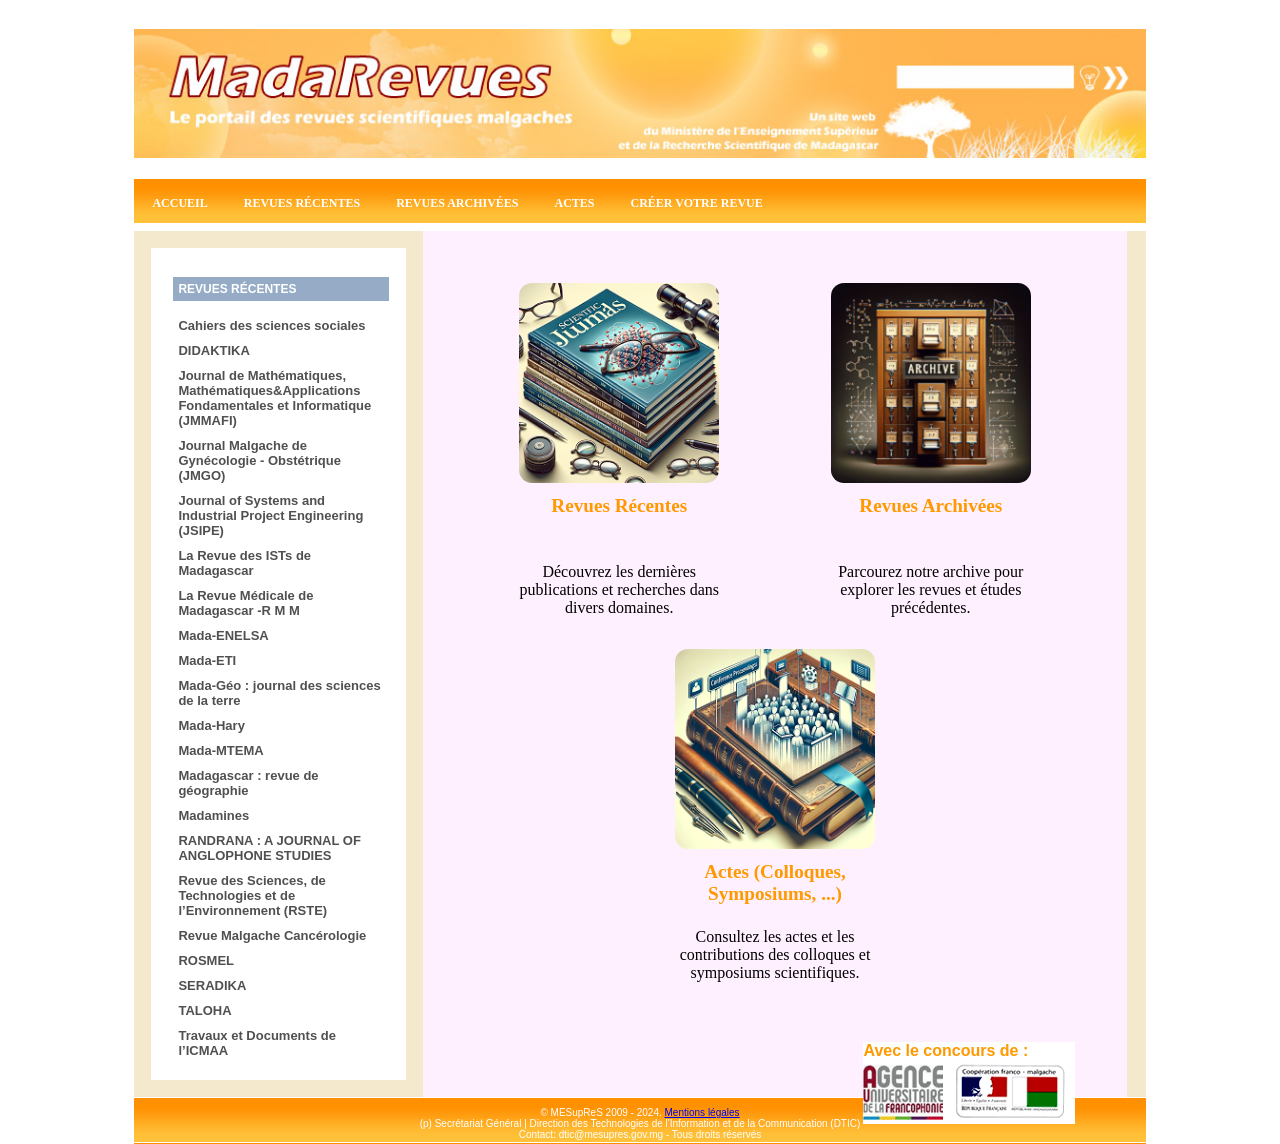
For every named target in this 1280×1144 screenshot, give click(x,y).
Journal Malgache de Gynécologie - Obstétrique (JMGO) (259, 460)
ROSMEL (206, 960)
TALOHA (204, 1010)
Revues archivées (457, 203)
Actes (575, 203)
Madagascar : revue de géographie (248, 783)
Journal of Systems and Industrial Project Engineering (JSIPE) (270, 515)
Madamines (213, 815)
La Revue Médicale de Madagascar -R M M (245, 603)
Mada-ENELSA (223, 635)
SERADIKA (212, 985)
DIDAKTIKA (214, 350)
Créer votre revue (697, 203)
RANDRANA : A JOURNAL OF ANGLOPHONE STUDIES (269, 848)
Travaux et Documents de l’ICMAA (257, 1043)
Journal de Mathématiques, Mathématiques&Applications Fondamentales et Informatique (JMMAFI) (274, 398)
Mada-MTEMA (220, 750)
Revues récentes (302, 203)
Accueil (179, 203)
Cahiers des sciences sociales (271, 325)
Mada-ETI (207, 660)
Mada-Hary (211, 725)
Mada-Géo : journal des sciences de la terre (279, 693)
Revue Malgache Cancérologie (272, 935)
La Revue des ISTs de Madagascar (244, 563)
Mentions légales (702, 1112)
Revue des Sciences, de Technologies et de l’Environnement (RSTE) (252, 895)
